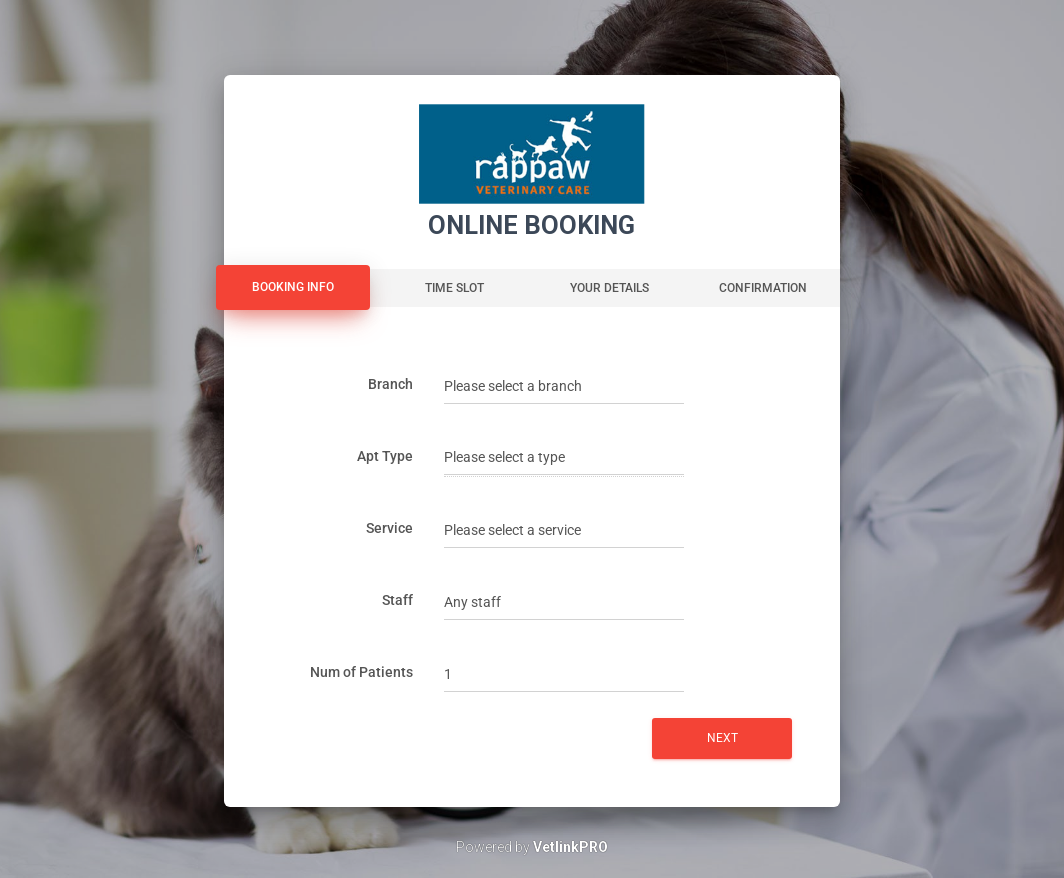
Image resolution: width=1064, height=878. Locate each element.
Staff (397, 600)
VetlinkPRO (570, 847)
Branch (390, 384)
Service (389, 528)
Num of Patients (361, 672)
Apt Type (385, 456)
